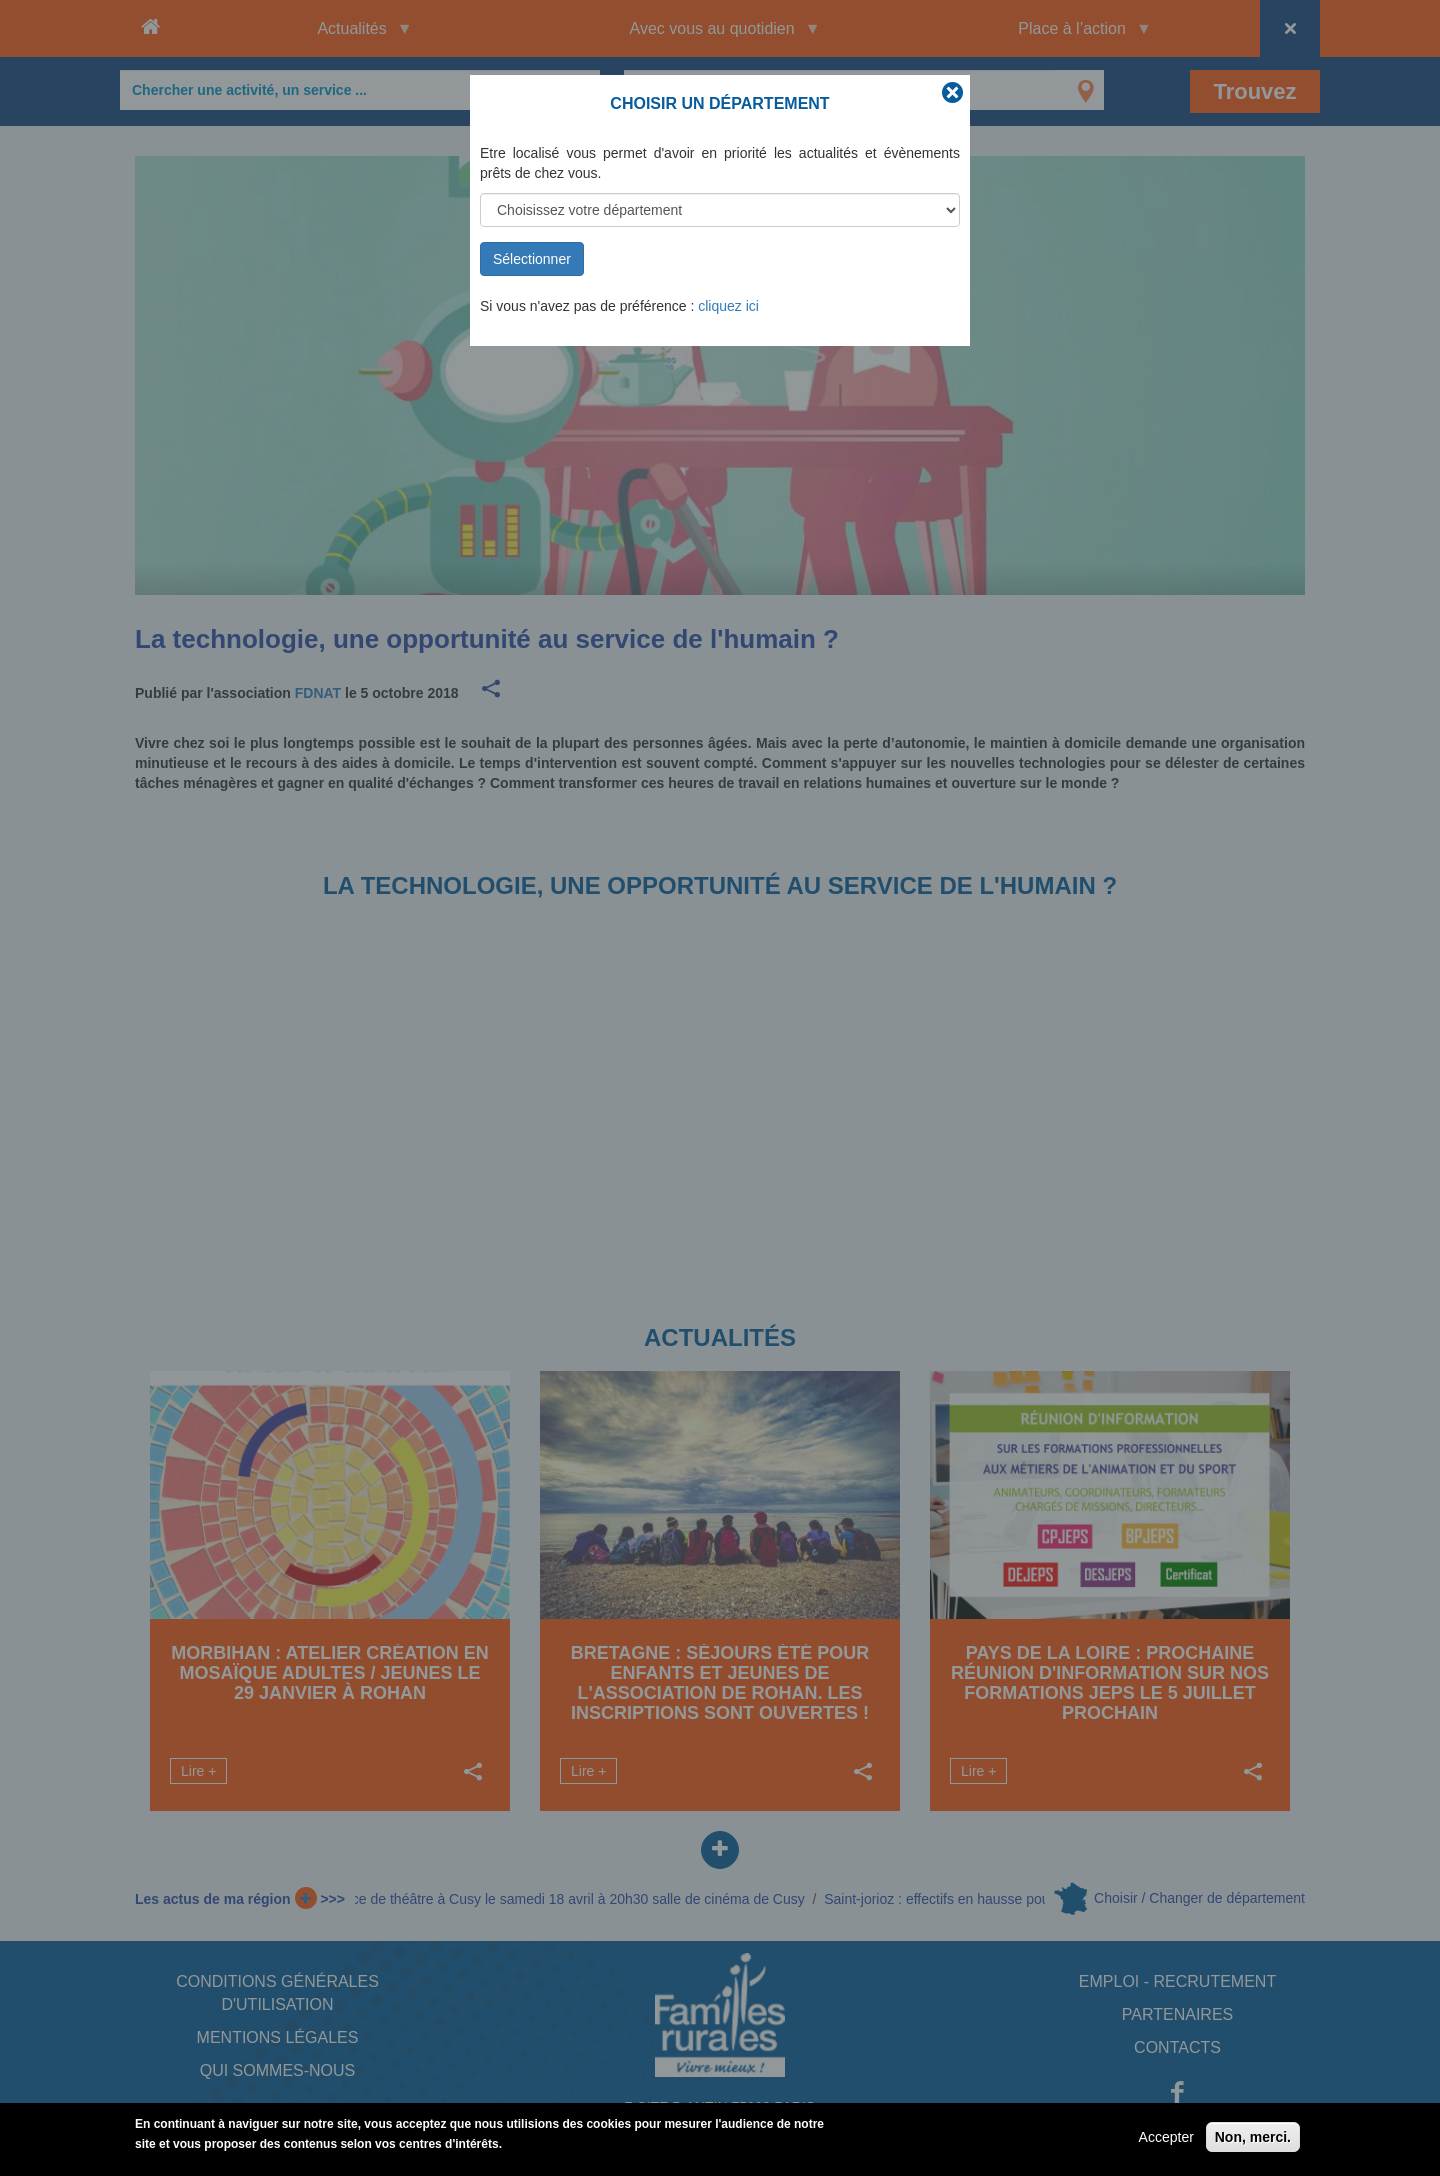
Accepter (1166, 2137)
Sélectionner (532, 259)
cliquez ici (728, 306)
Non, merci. (1253, 2137)
